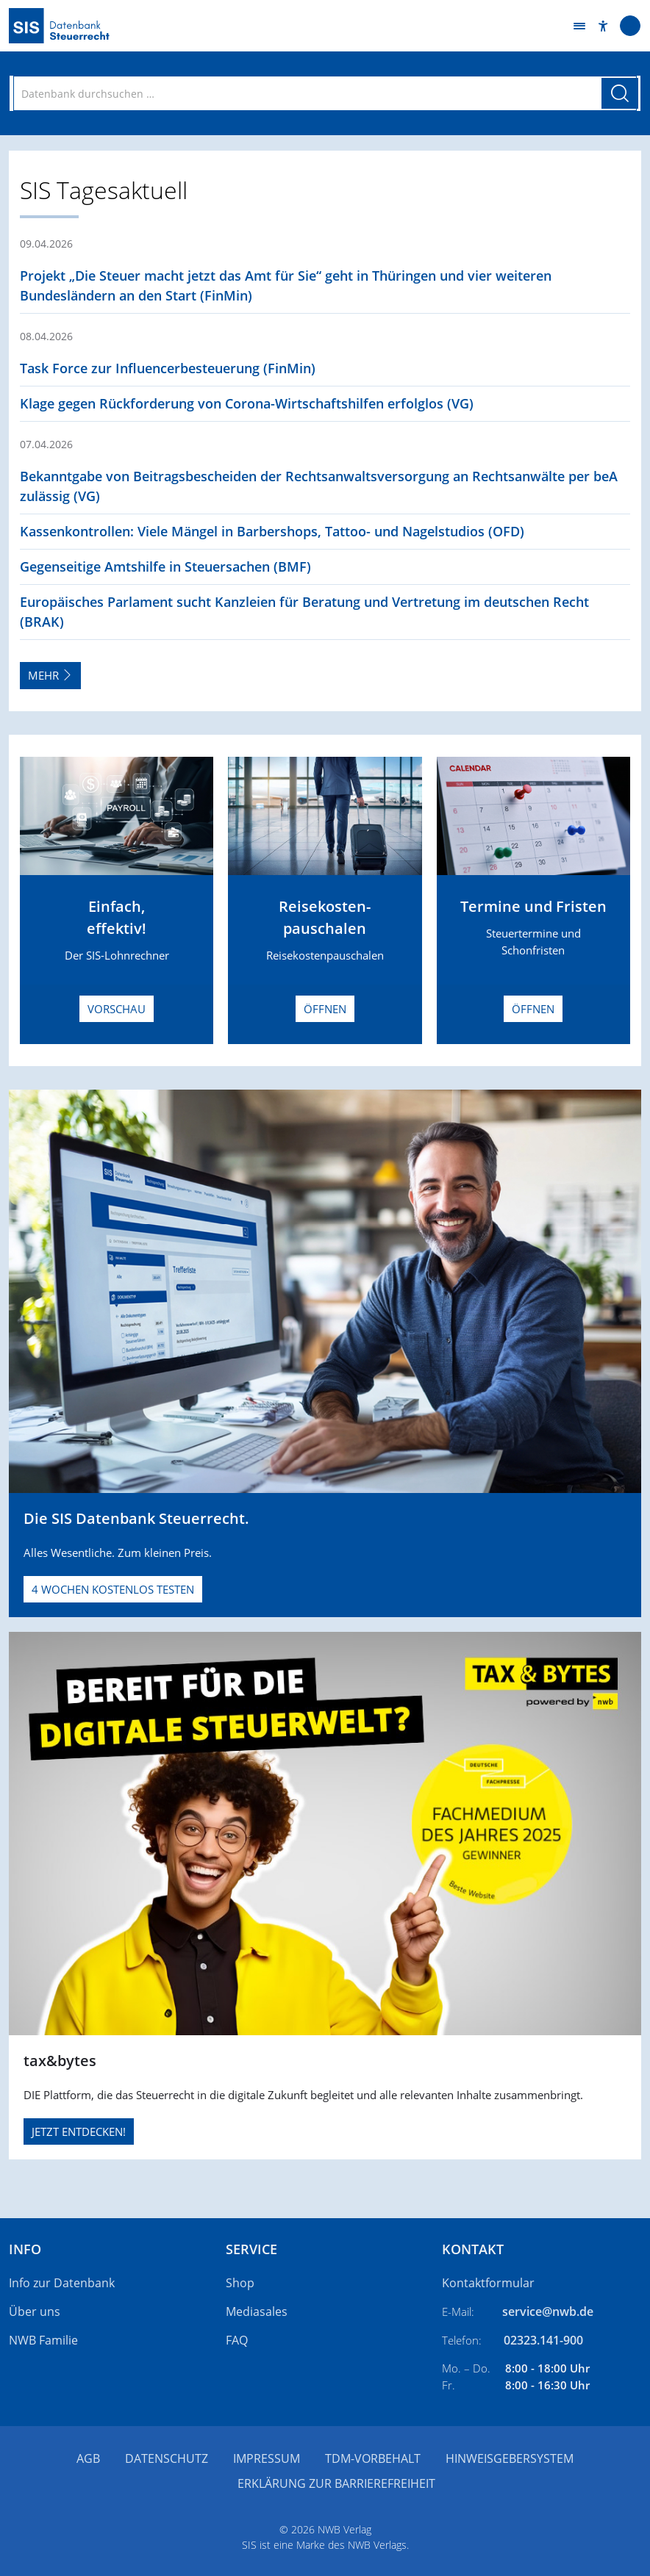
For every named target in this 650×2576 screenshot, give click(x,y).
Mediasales (257, 2311)
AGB (88, 2458)
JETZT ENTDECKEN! (79, 2131)
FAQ (237, 2340)
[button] (603, 26)
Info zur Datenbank (62, 2283)
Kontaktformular (488, 2283)
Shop (240, 2283)
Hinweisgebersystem (510, 2458)
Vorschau (117, 1008)
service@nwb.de (547, 2311)
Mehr (50, 675)
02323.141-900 (543, 2340)
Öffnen (325, 1008)
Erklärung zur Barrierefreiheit (336, 2483)
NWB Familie (43, 2340)
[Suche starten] (619, 93)
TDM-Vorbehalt (373, 2458)
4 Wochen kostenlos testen (113, 1589)
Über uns (34, 2311)
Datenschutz (166, 2458)
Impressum (266, 2458)
